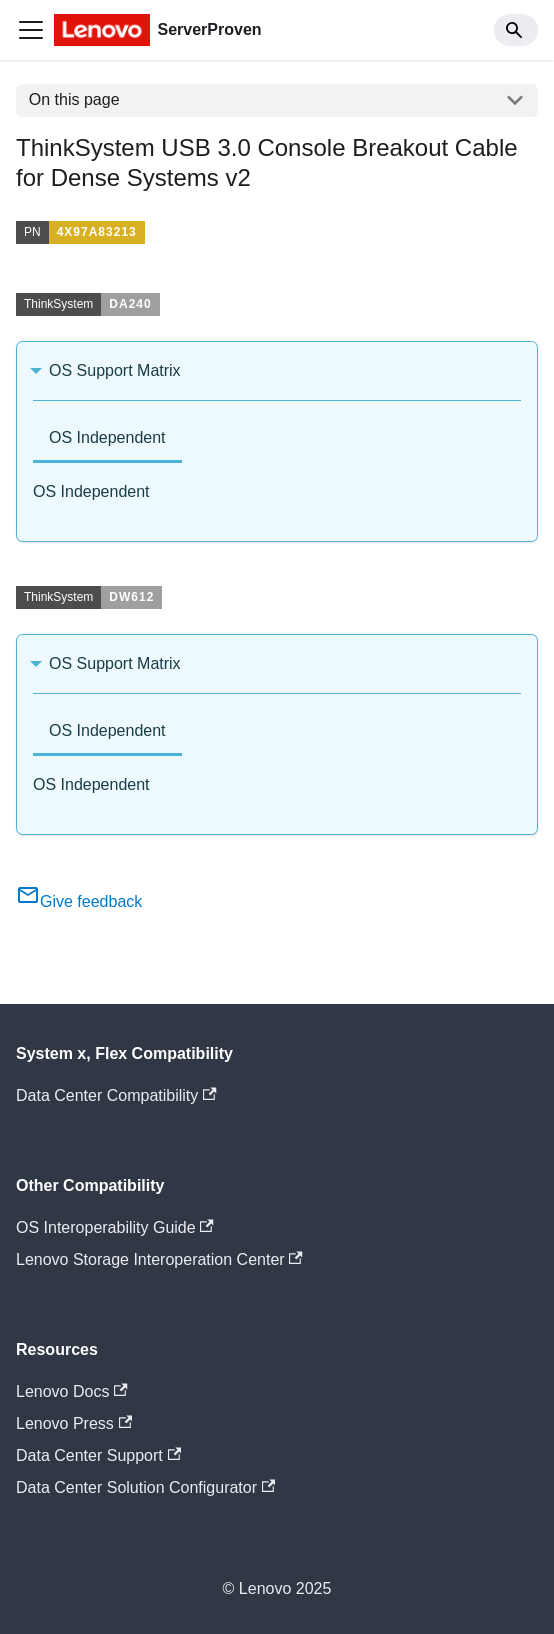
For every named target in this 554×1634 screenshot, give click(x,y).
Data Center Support (98, 1455)
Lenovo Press (74, 1423)
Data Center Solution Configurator (145, 1487)
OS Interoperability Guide (115, 1227)
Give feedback (79, 901)
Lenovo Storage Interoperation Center (159, 1259)
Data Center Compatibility (116, 1095)
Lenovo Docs (72, 1391)
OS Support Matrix (115, 370)
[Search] (516, 30)
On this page (74, 99)
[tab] (107, 439)
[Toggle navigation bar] (31, 30)
